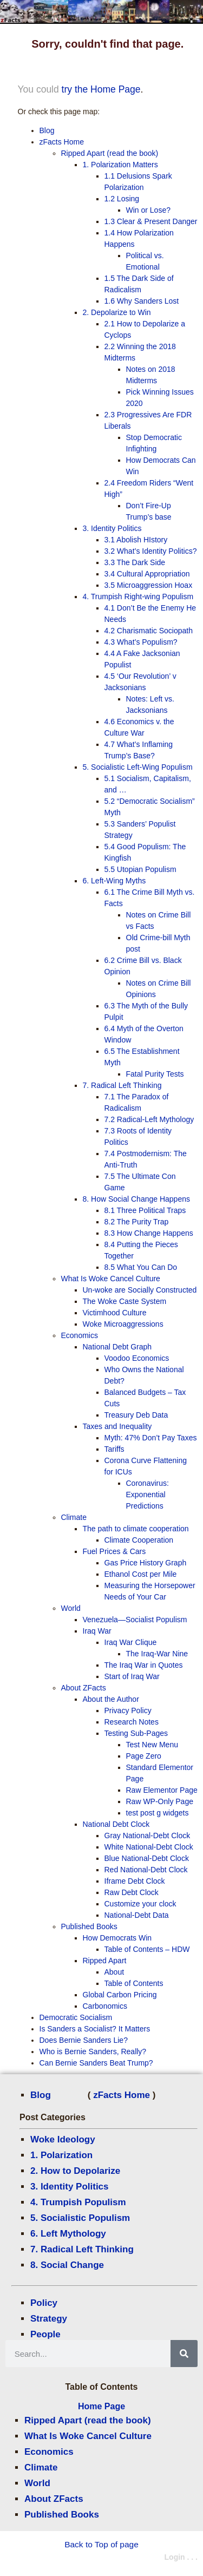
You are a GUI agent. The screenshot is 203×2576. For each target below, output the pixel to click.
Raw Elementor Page (162, 1790)
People (45, 2334)
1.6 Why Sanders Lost (141, 301)
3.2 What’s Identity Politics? (150, 551)
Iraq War (97, 1631)
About (114, 1972)
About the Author (111, 1699)
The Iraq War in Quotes (143, 1665)
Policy (43, 2303)
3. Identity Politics (69, 2186)
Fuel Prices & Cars (114, 1551)
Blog (40, 2095)
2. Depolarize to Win (117, 312)
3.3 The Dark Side (135, 562)
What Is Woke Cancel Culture (88, 2436)
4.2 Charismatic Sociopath (148, 630)
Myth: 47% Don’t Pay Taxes (150, 1437)
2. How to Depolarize (75, 2171)
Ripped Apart (105, 1960)
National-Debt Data (136, 1915)
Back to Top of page (101, 2544)
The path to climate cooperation (136, 1528)
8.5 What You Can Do (141, 1267)
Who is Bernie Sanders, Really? (93, 2051)
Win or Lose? (148, 210)
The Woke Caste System (125, 1301)
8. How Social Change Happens (136, 1199)
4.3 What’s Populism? (141, 642)
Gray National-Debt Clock (147, 1835)
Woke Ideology (62, 2139)
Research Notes (131, 1722)
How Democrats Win (117, 1937)
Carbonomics (105, 2006)
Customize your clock (140, 1903)
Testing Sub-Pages (136, 1733)
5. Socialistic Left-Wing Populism (138, 767)
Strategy (48, 2318)
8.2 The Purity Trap (136, 1221)
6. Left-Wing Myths (114, 880)
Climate (40, 2467)
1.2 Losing (122, 198)
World (37, 2483)
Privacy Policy (128, 1710)
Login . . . (181, 2557)
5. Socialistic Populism (80, 2218)
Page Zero (143, 1756)
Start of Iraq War (132, 1676)
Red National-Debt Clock (146, 1869)
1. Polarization (61, 2155)
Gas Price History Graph (145, 1562)
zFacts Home (121, 2095)
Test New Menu (152, 1744)
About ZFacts (53, 2499)
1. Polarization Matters (120, 164)
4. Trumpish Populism (78, 2202)
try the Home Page (101, 89)
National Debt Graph (117, 1346)
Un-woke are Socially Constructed (140, 1290)
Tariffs (114, 1449)
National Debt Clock (116, 1824)
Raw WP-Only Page (159, 1801)
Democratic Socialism (76, 2017)
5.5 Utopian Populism (140, 869)
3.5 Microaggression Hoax (148, 585)
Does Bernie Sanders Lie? (84, 2040)
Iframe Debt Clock (134, 1881)
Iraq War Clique (130, 1642)
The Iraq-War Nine (157, 1653)
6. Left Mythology (68, 2233)
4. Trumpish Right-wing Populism (138, 596)
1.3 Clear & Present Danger (151, 221)
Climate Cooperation (139, 1540)
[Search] (184, 2353)
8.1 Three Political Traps (145, 1210)
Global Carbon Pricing (120, 1994)
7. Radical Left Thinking (82, 2249)
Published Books (61, 2514)
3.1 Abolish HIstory (136, 539)
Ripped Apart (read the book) (87, 2420)
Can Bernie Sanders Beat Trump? (96, 2063)
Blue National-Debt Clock (146, 1858)
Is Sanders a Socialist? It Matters (95, 2028)
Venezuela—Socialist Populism (135, 1619)
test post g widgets (157, 1812)
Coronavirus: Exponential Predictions (147, 1494)
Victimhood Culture (115, 1312)
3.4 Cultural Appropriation (147, 573)
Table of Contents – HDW (147, 1949)
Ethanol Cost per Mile (140, 1574)
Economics (49, 2452)
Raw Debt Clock (131, 1892)
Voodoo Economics (136, 1358)
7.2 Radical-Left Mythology (149, 1119)
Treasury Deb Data (136, 1415)
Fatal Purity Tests (155, 1074)
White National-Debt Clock (148, 1847)
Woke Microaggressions (123, 1324)
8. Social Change (67, 2265)
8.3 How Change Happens (148, 1233)
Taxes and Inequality (117, 1426)
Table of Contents (133, 1983)
